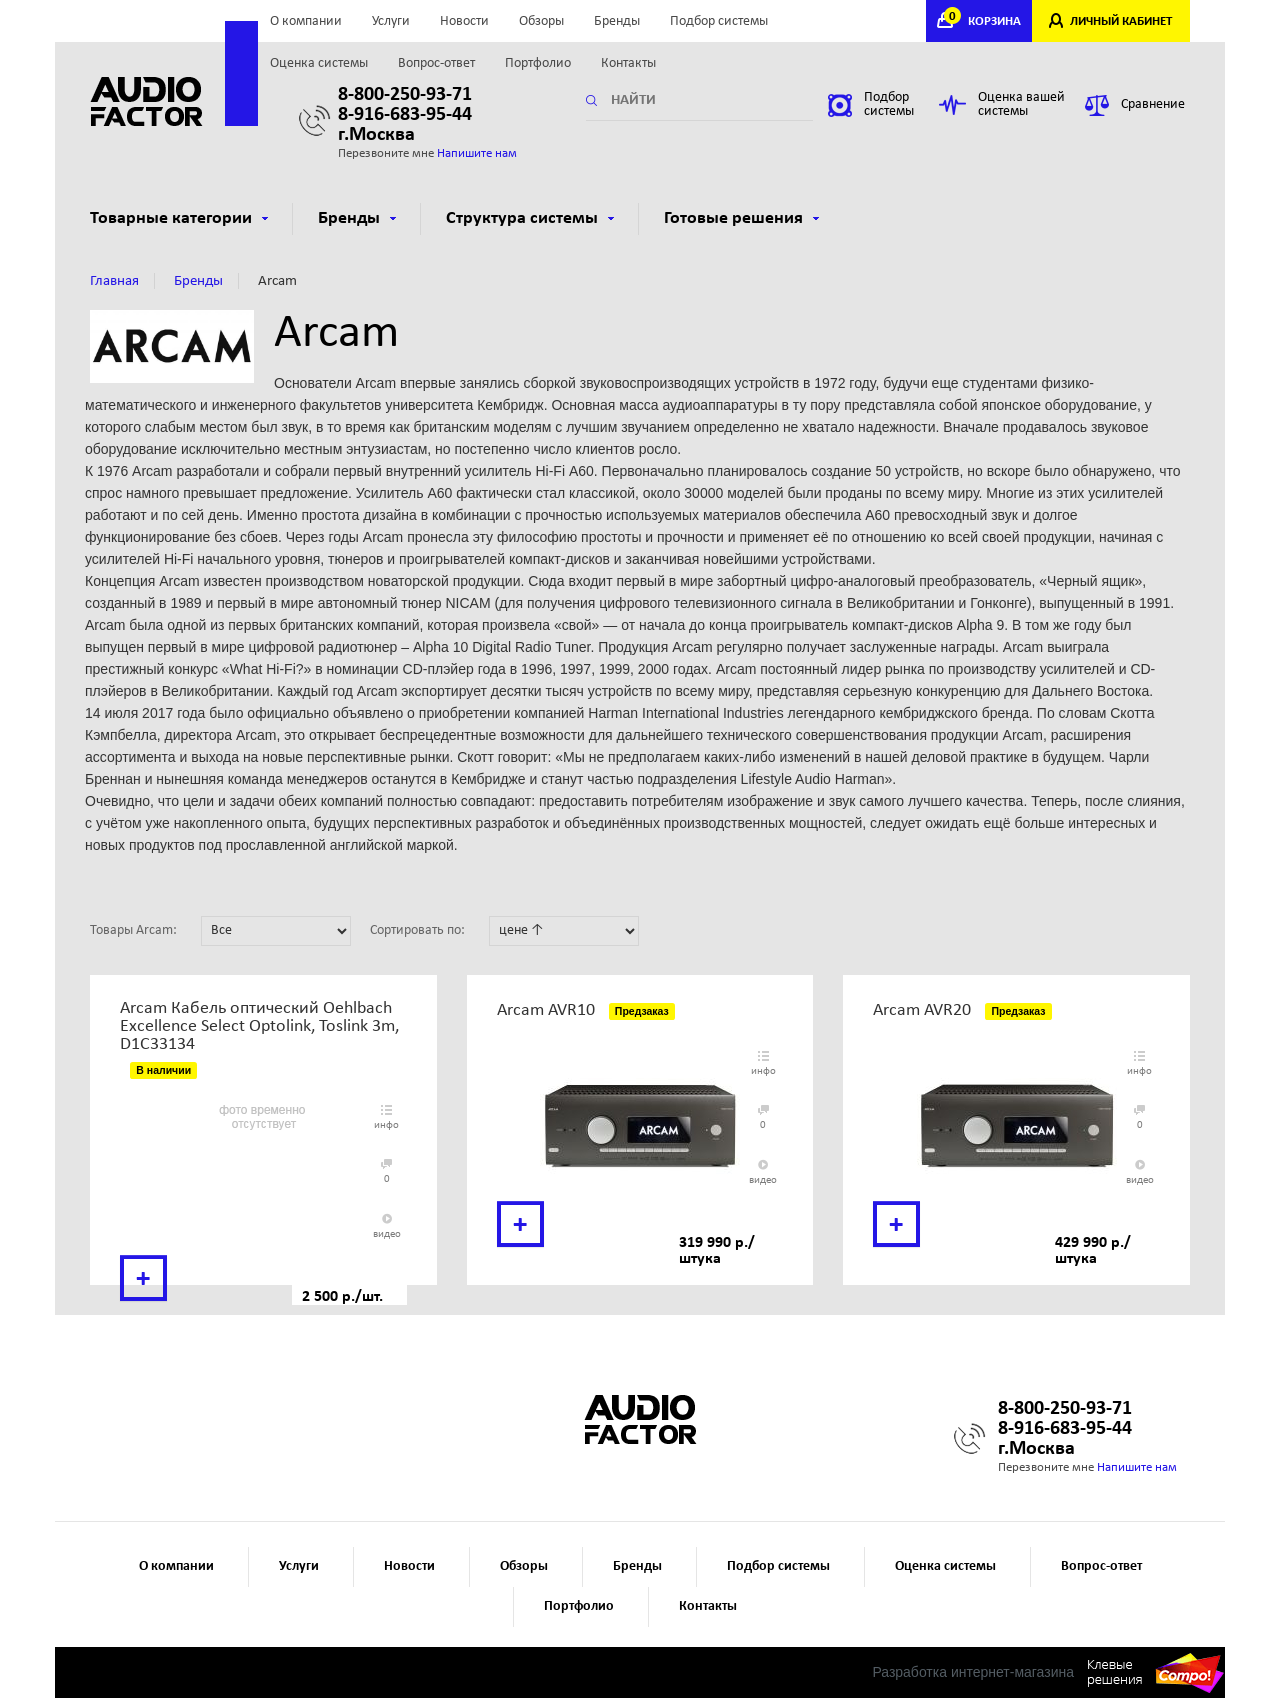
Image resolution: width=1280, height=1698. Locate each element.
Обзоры (541, 21)
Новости (464, 21)
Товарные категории (179, 218)
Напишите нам (477, 153)
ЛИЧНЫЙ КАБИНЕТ (1121, 21)
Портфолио (538, 63)
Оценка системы (319, 63)
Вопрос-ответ (436, 63)
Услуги (391, 21)
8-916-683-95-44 (405, 115)
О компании (306, 21)
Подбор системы (719, 21)
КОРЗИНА (985, 21)
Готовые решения (741, 218)
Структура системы (530, 218)
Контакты (628, 63)
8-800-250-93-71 (405, 95)
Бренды (617, 21)
